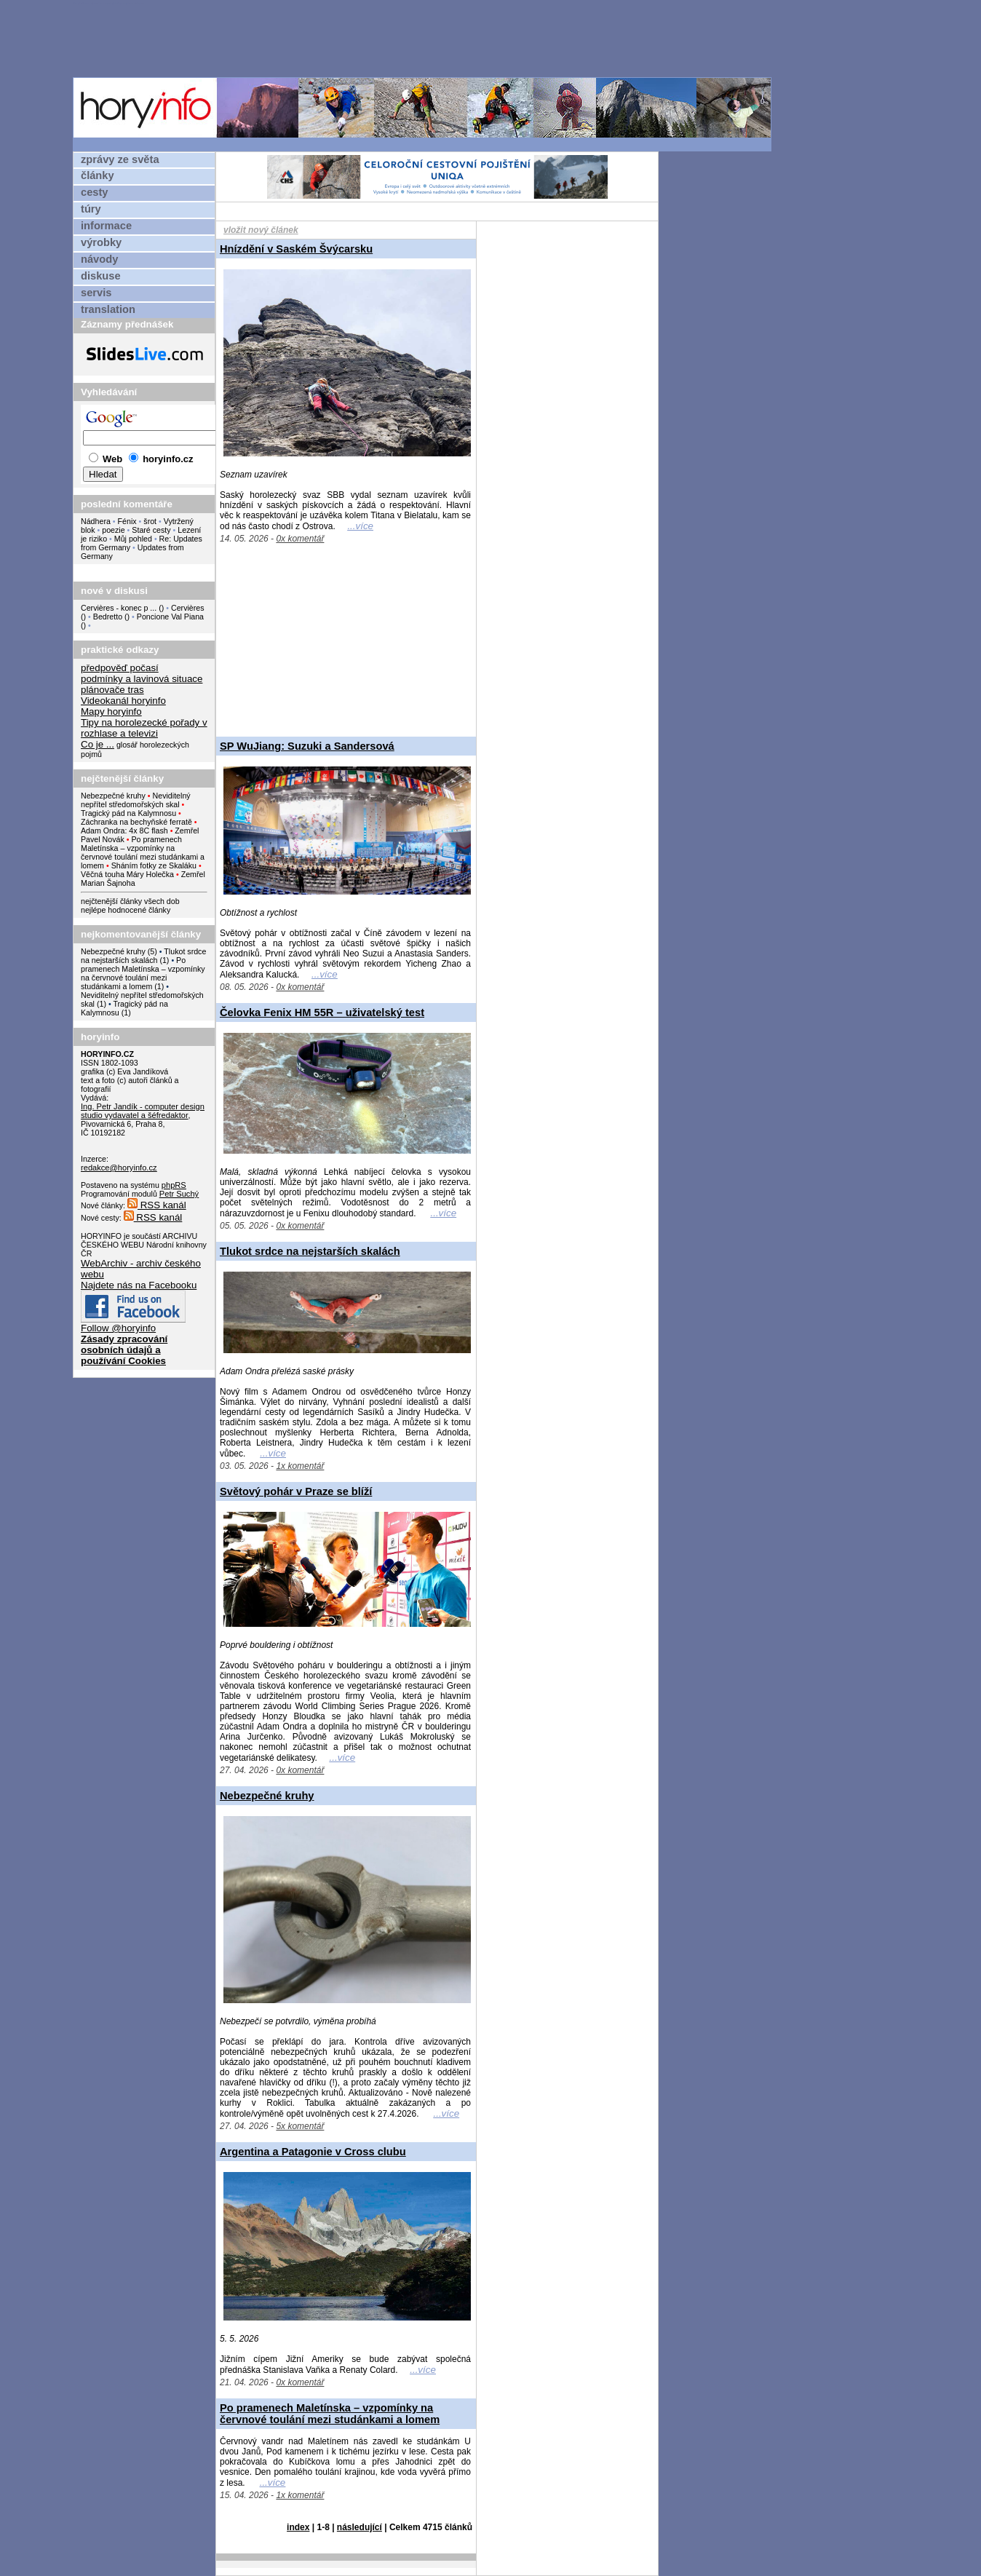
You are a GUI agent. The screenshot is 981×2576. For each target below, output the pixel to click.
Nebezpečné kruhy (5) (119, 951)
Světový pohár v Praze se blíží (296, 1491)
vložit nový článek (260, 230)
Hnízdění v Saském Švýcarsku (296, 249)
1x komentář (300, 1466)
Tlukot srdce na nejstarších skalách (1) (143, 955)
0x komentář (300, 539)
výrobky (101, 242)
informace (106, 225)
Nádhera (96, 521)
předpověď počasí (120, 667)
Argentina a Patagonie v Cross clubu (313, 2151)
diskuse (101, 276)
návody (99, 259)
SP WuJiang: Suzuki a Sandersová (307, 746)
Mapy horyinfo (111, 711)
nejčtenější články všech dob (130, 901)
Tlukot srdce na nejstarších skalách (310, 1251)
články (97, 175)
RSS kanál (156, 1205)
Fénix (128, 521)
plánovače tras (112, 689)
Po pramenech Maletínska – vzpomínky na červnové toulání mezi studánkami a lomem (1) (143, 973)
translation (108, 309)
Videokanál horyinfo (123, 700)
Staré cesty (151, 530)
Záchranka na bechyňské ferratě (136, 821)
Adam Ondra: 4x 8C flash (124, 830)
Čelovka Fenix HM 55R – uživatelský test (322, 1012)
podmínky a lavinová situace (141, 678)
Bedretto (107, 616)
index (298, 2527)
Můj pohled (134, 538)
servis (96, 292)
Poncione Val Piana (170, 616)
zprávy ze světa (120, 159)
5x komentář (300, 2126)
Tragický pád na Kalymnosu (128, 813)
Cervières (187, 607)
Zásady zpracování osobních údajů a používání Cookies (124, 1349)
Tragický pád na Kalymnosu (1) (124, 1008)
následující (359, 2527)
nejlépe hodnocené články (125, 909)
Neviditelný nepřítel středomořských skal (136, 800)
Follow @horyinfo (118, 1328)
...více (360, 525)
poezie (113, 530)
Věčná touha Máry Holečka (127, 874)
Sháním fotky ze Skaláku (153, 865)
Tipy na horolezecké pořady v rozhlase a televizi (144, 728)
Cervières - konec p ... (118, 607)
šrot (149, 521)
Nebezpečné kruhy (113, 795)
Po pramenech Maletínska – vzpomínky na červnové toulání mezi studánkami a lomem (142, 852)
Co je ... (97, 744)
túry (91, 209)
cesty (94, 192)
